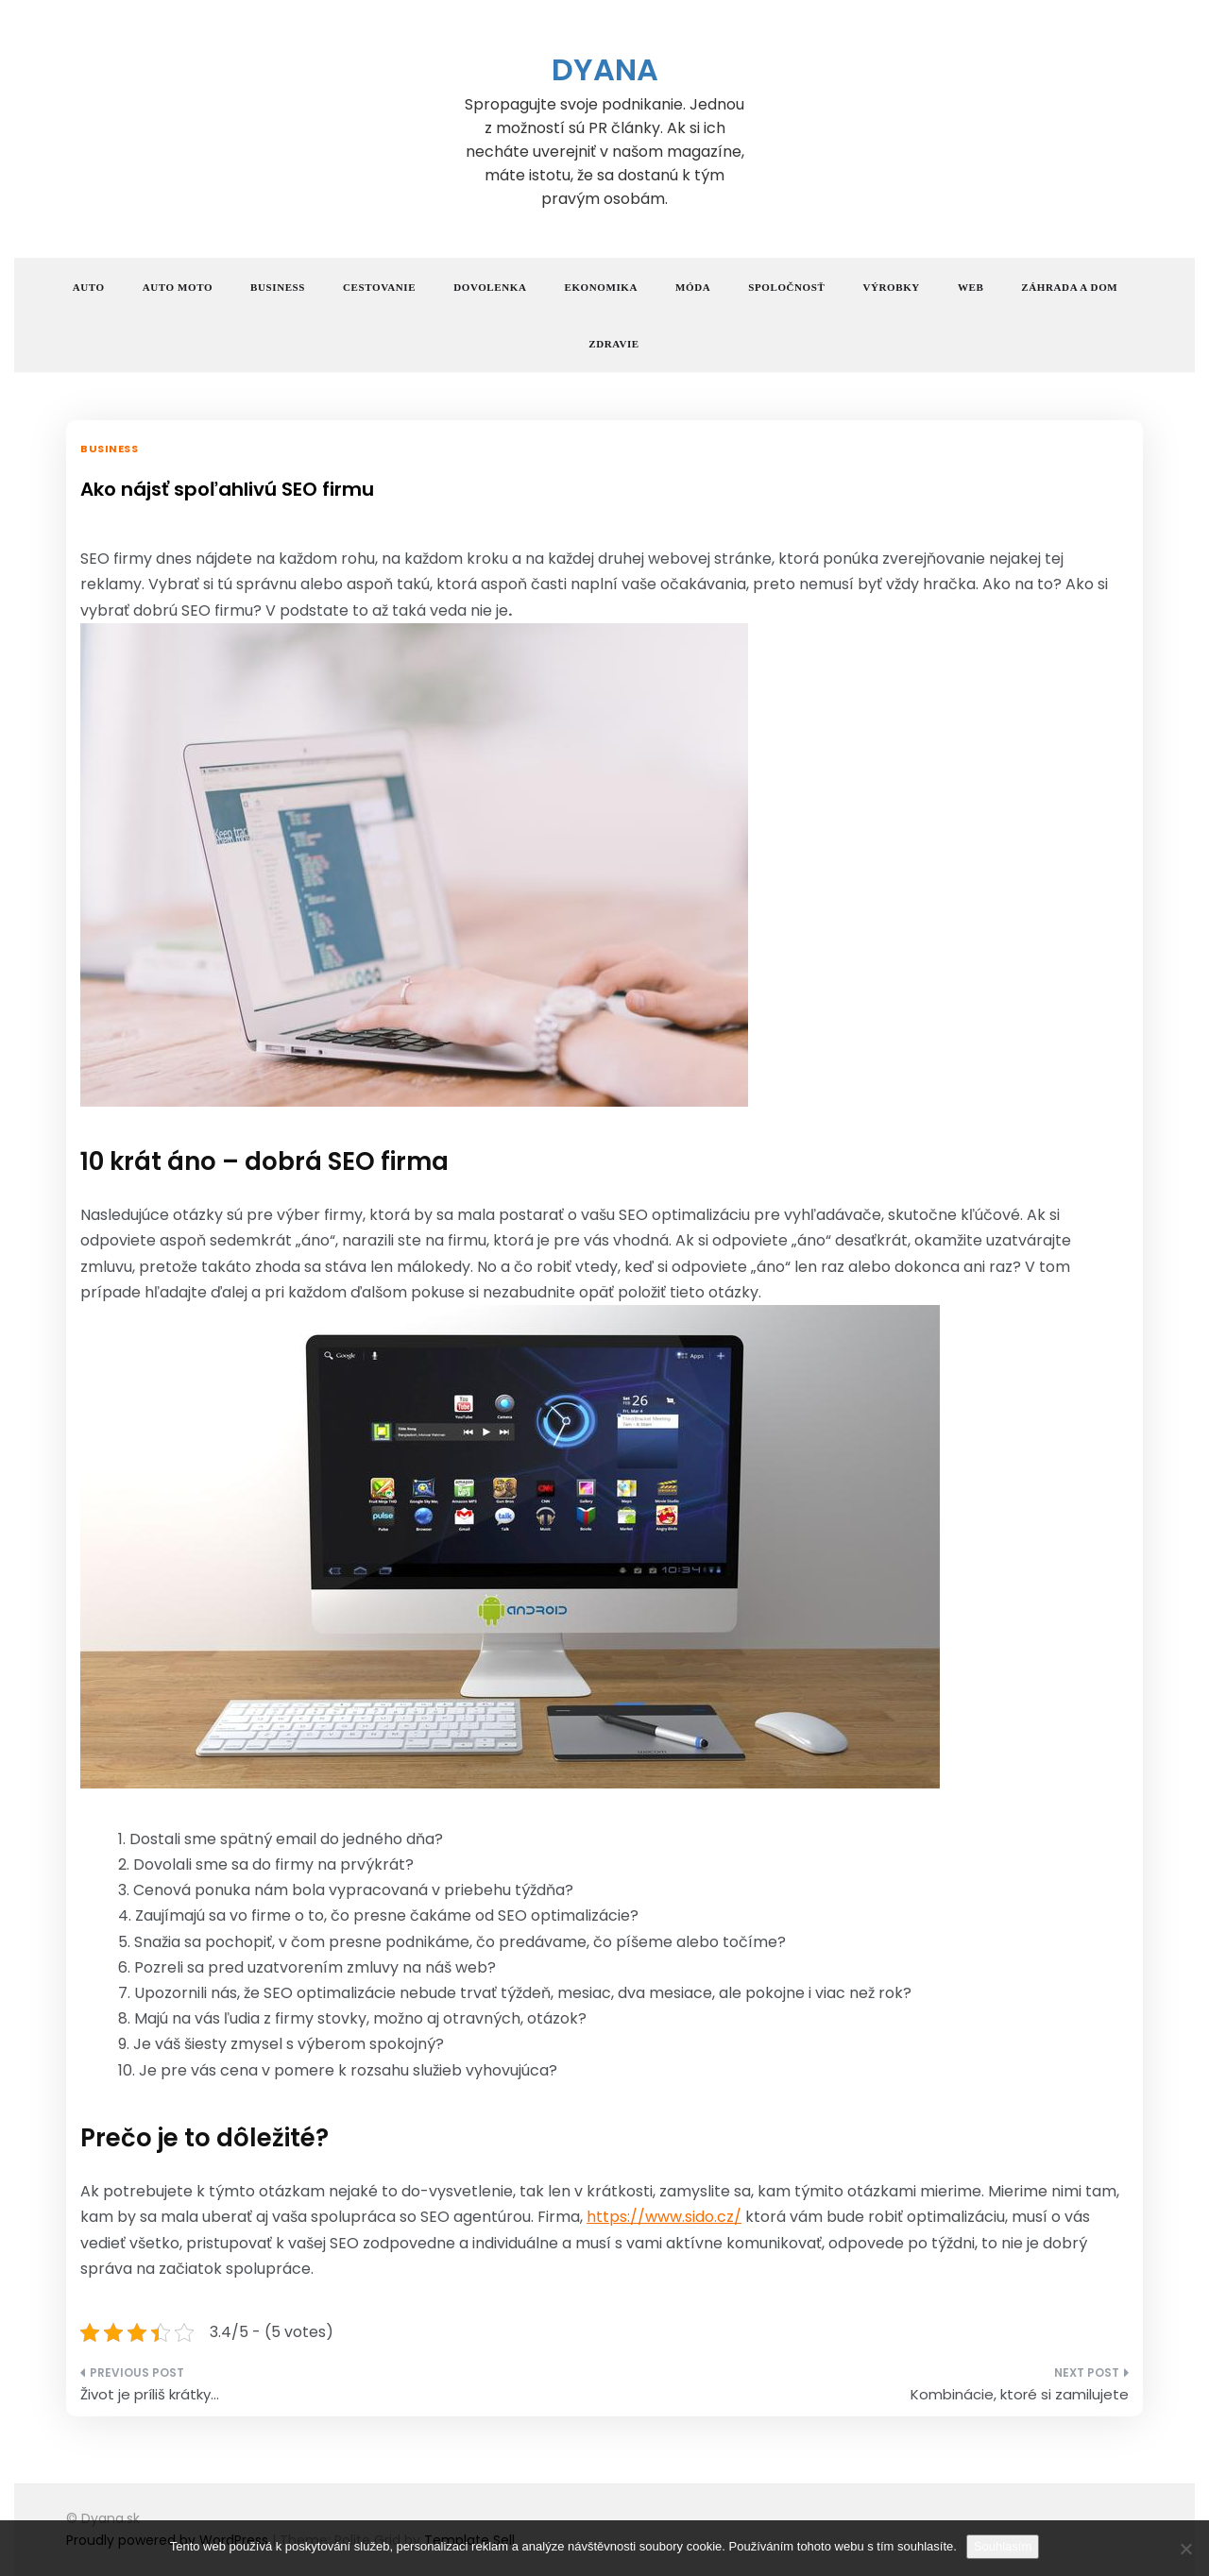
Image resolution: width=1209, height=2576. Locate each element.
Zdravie (613, 343)
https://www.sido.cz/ (664, 2217)
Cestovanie (379, 287)
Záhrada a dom (1069, 287)
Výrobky (890, 287)
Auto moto (178, 287)
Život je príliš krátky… (149, 2394)
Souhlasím (1002, 2546)
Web (970, 287)
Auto (89, 287)
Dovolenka (489, 287)
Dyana (605, 69)
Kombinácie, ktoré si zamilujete (1020, 2394)
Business (277, 287)
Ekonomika (602, 287)
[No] (1185, 2548)
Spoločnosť (786, 287)
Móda (692, 287)
